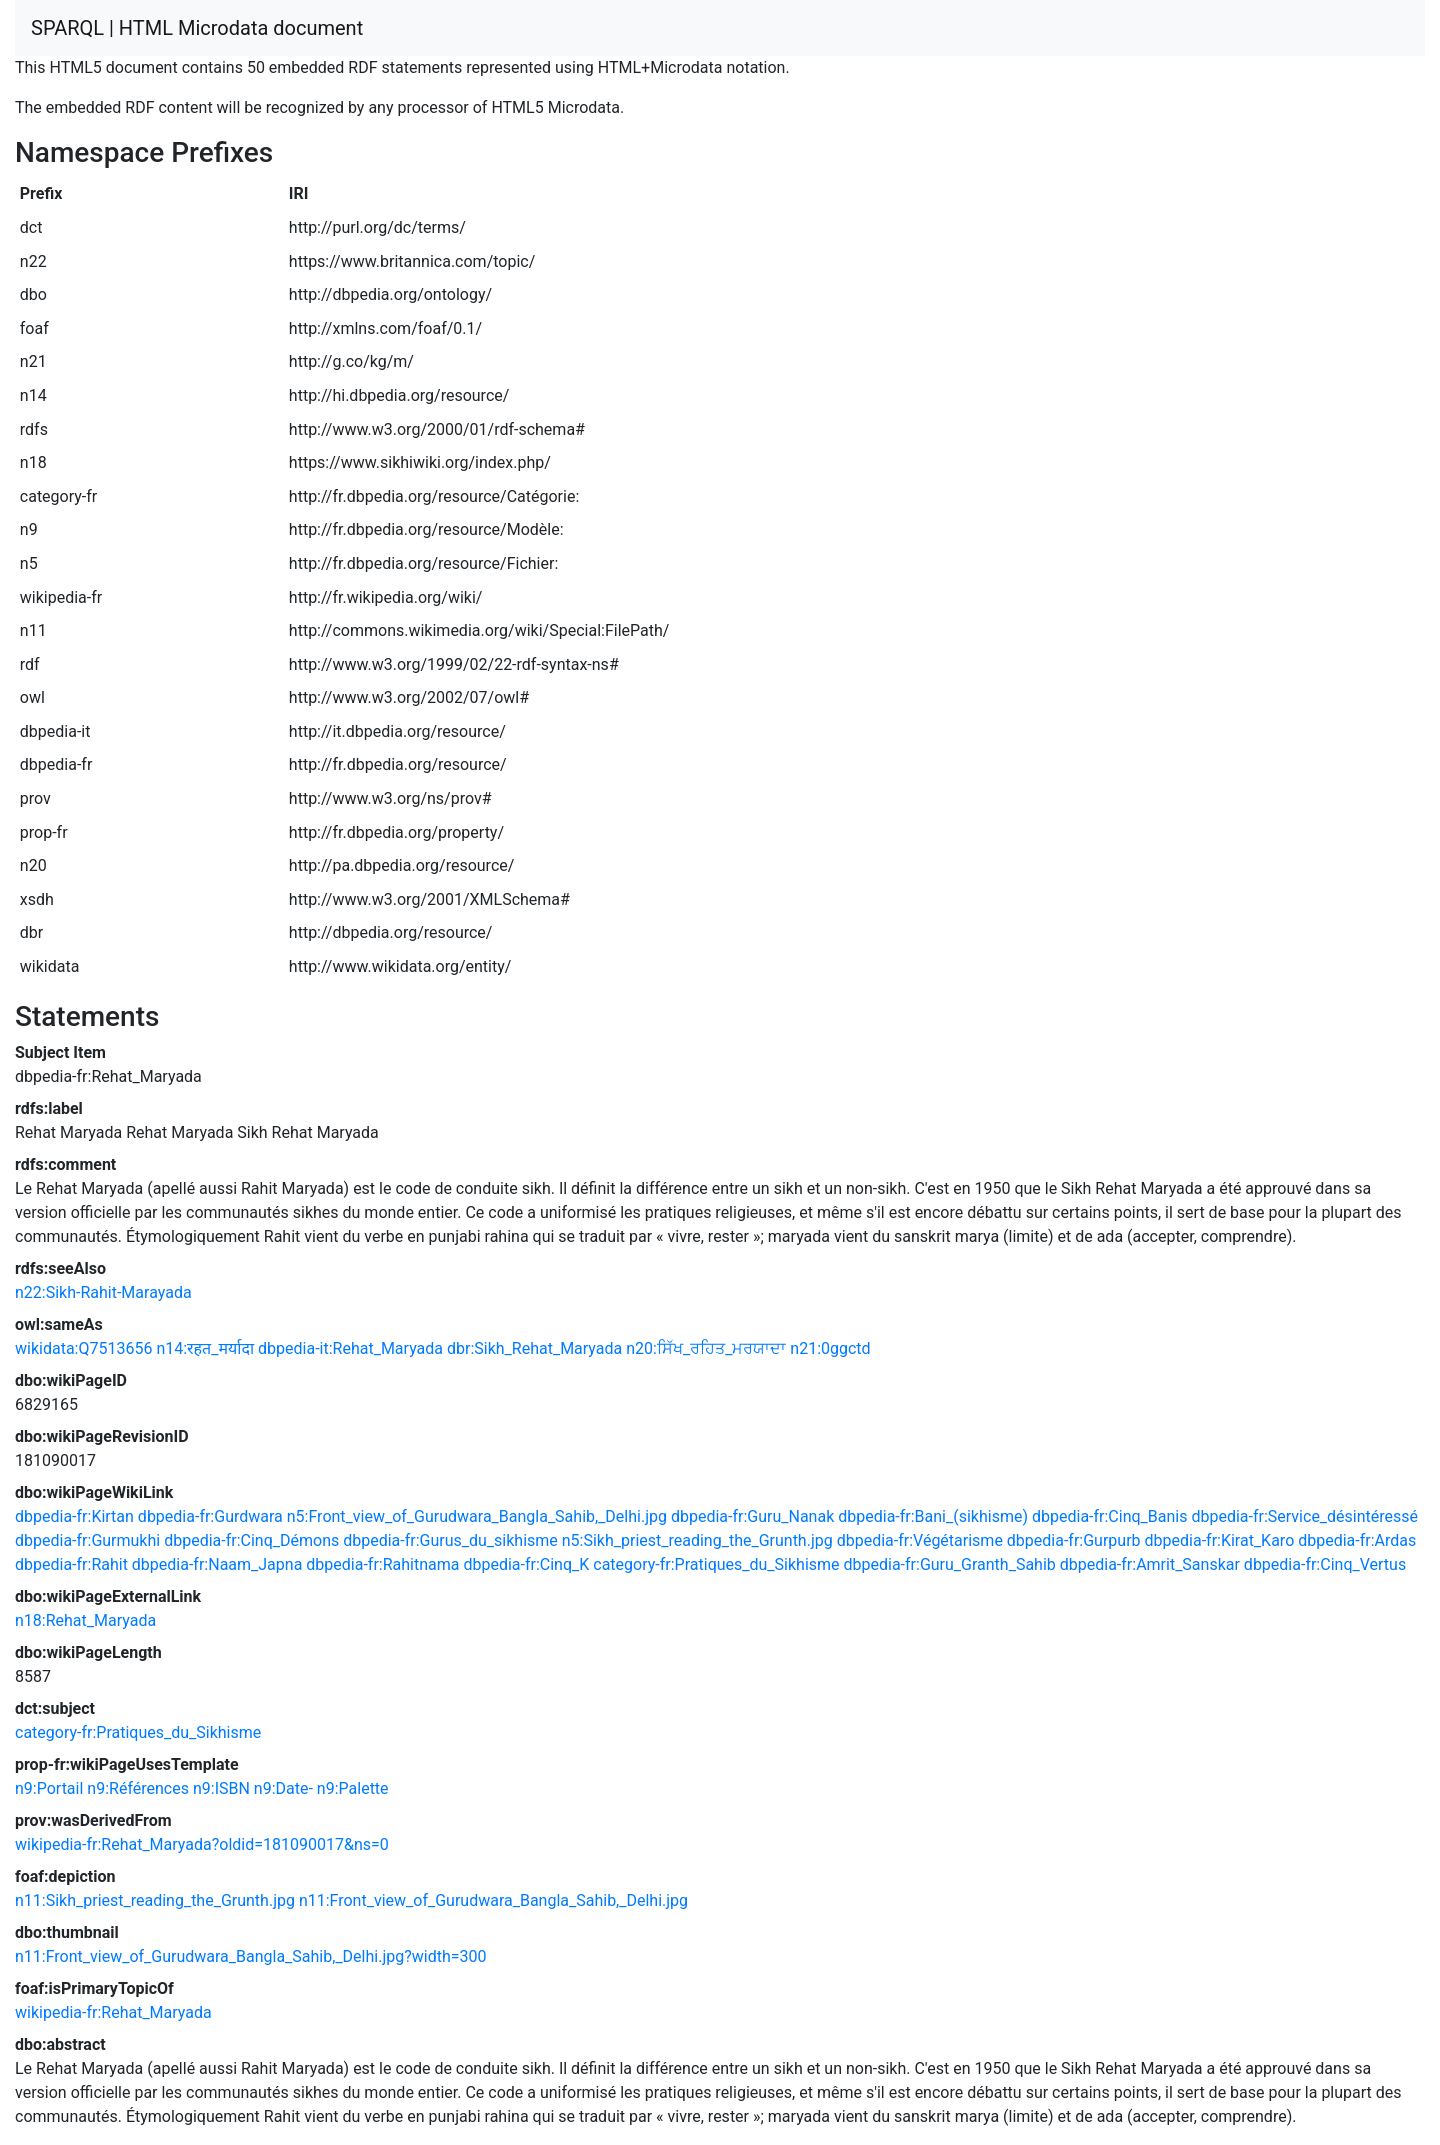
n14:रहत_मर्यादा (205, 1348)
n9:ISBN (221, 1788)
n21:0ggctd (830, 1348)
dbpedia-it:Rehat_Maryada (350, 1348)
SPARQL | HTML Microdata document (197, 28)
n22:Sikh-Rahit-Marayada (103, 1292)
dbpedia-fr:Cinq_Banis (1109, 1516)
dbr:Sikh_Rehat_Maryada (534, 1348)
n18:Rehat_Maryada (85, 1620)
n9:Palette (353, 1788)
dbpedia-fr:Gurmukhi (87, 1540)
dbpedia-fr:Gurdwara (210, 1516)
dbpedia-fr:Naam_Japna (217, 1564)
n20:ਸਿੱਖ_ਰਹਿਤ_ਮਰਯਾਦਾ (706, 1348)
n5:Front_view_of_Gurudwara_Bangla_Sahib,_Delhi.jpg (477, 1516)
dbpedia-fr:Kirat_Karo (1220, 1540)
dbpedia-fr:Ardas (1357, 1540)
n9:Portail (49, 1788)
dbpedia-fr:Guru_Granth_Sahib (950, 1564)
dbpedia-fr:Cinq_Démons (251, 1540)
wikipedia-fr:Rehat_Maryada (113, 2012)
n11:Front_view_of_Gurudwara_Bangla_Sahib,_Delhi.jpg (493, 1900)
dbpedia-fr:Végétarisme (920, 1540)
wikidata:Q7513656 (83, 1348)
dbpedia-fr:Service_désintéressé (1304, 1516)
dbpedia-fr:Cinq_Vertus (1325, 1564)
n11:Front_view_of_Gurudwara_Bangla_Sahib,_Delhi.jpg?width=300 (251, 1956)
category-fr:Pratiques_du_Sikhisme (716, 1564)
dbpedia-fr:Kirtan (74, 1516)
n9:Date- (283, 1788)
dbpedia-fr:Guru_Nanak (752, 1516)
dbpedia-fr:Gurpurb (1074, 1540)
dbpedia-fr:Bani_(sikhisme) (933, 1516)
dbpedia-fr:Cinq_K (526, 1564)
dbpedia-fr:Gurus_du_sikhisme (450, 1540)
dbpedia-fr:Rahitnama (382, 1564)
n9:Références (138, 1788)
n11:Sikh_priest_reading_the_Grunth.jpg (155, 1900)
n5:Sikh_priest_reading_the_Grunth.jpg (697, 1540)
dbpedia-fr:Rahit (71, 1564)
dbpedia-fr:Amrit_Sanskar (1150, 1564)
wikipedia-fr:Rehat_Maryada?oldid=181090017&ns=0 (202, 1844)
